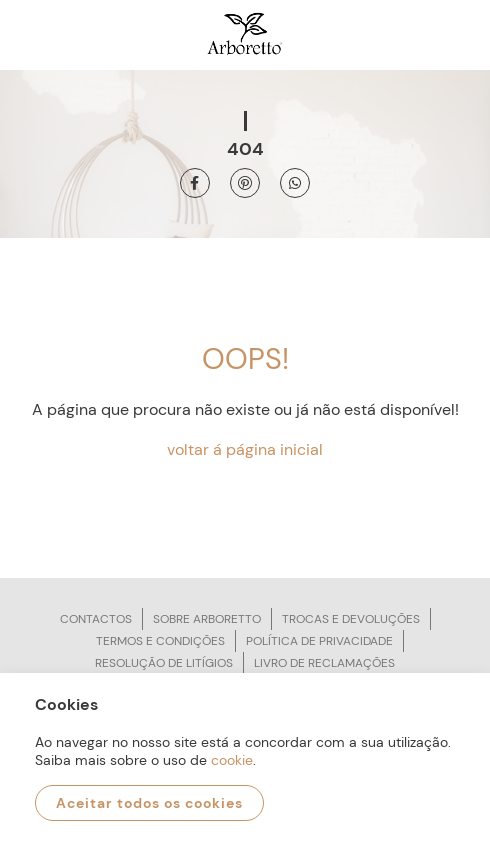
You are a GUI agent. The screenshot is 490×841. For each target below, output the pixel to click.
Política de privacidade (319, 641)
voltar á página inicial (245, 449)
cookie (232, 760)
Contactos (96, 619)
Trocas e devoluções (351, 619)
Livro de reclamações (324, 663)
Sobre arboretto (207, 619)
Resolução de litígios (164, 663)
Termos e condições (160, 641)
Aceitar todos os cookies (149, 803)
